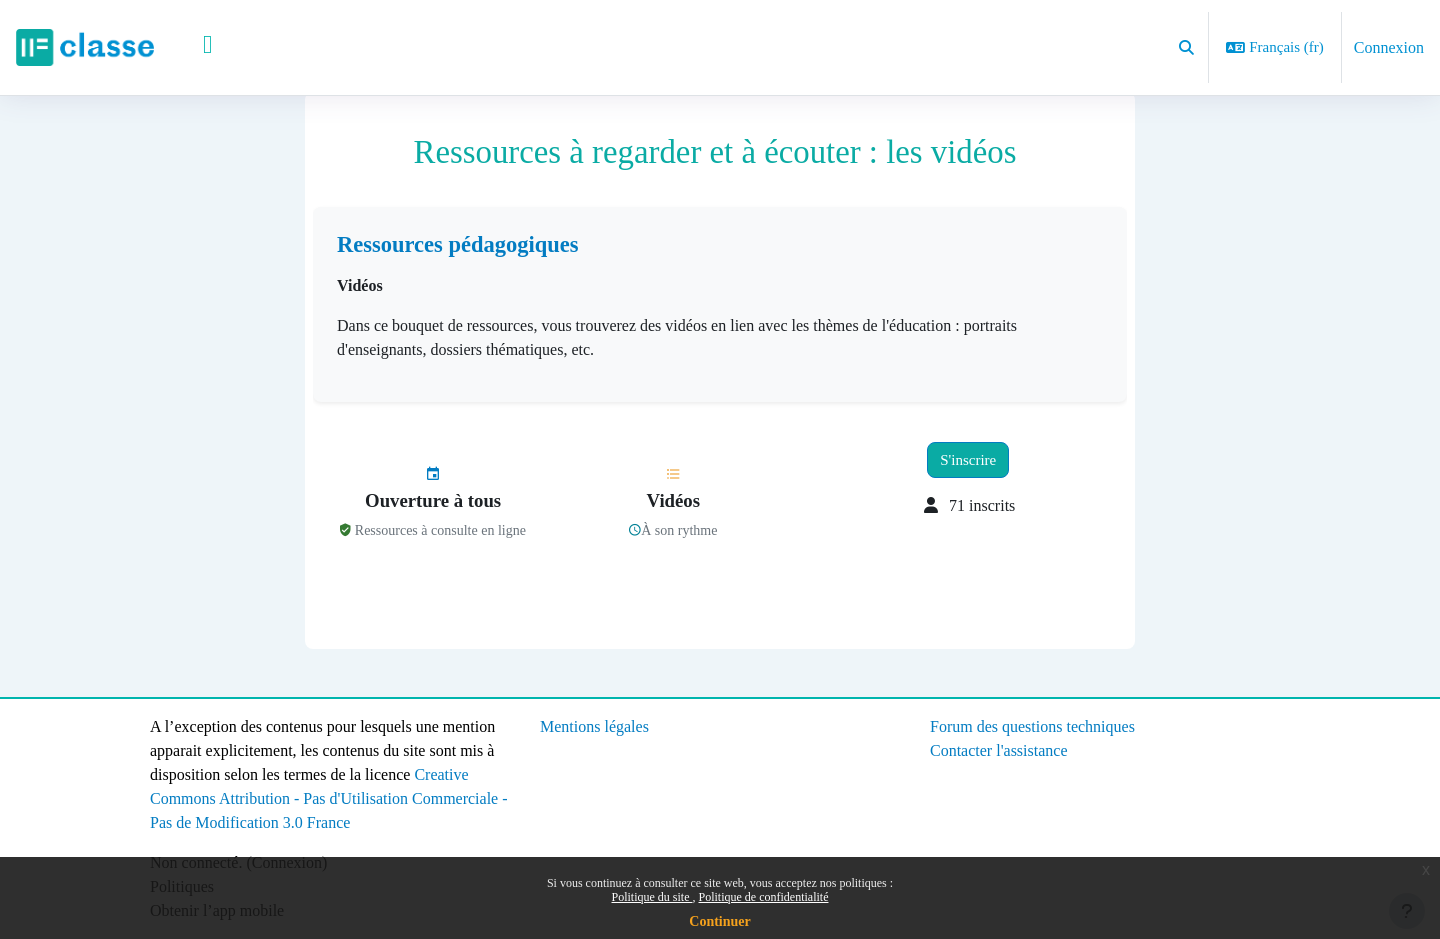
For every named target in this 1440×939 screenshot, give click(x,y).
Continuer (719, 921)
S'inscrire (968, 487)
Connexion (1389, 47)
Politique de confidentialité (764, 897)
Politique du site (652, 897)
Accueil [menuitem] (202, 47)
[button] (1186, 47)
